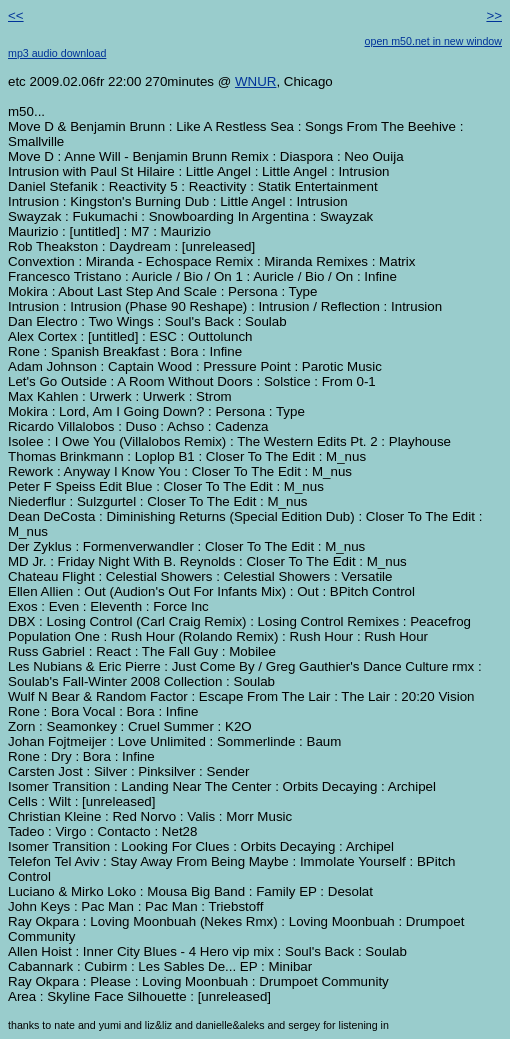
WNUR (255, 81)
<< (16, 15)
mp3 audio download (57, 53)
